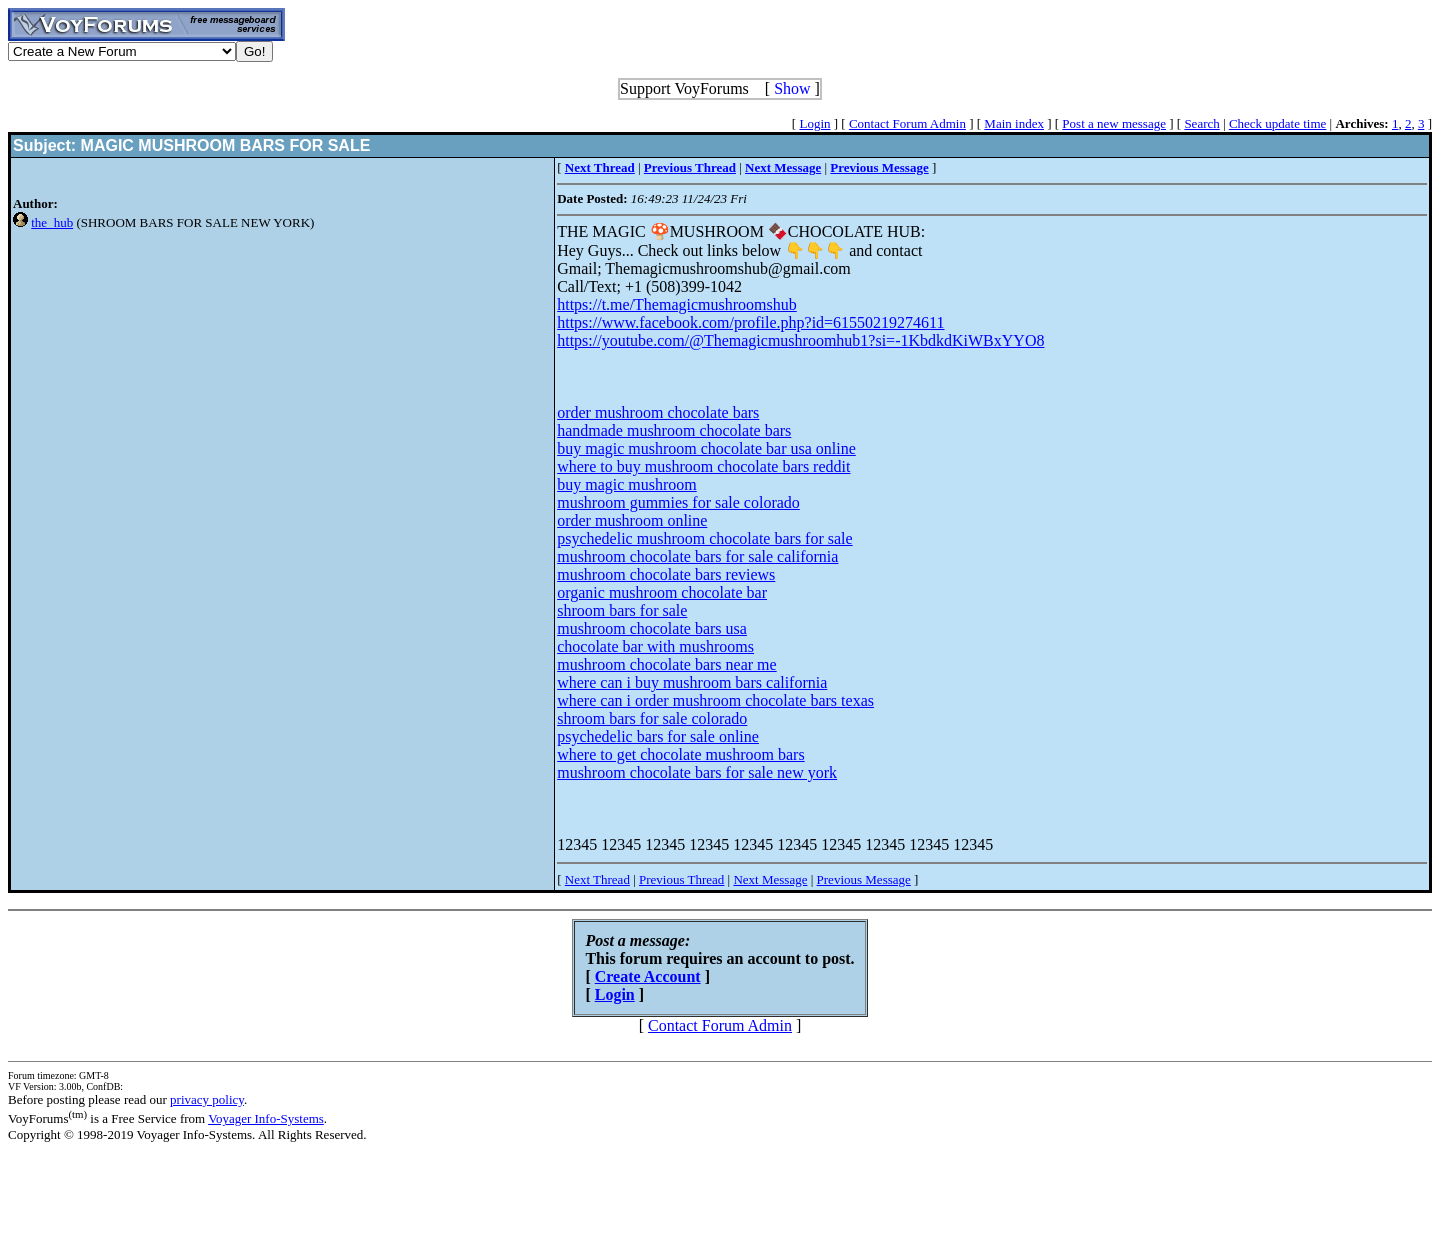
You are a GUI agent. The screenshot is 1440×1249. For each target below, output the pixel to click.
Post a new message (1114, 123)
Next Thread (597, 879)
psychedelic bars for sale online (658, 736)
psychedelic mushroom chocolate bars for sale (704, 538)
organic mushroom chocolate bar (662, 592)
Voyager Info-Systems (266, 1118)
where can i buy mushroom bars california (692, 682)
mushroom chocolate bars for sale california (697, 556)
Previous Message (864, 879)
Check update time (1277, 123)
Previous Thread (681, 879)
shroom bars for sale (622, 610)
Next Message (770, 879)
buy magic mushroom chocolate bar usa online (706, 448)
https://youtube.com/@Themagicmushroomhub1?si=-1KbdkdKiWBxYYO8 (800, 340)
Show (792, 88)
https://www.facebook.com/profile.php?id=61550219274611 (750, 322)
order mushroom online (632, 520)
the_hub (52, 222)
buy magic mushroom (627, 484)
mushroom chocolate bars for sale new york (697, 772)
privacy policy (207, 1099)
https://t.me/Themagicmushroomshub (677, 304)
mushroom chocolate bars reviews (666, 574)
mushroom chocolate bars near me (666, 664)
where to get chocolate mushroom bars (680, 754)
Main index (1014, 123)
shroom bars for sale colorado (652, 718)
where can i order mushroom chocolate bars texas (715, 700)
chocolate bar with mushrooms (655, 646)
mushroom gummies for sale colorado (678, 502)
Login (814, 123)
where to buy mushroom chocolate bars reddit (703, 466)
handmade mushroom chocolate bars (674, 430)
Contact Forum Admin (907, 123)
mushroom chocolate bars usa (652, 628)
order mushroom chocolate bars (658, 412)
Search (1201, 123)
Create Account (648, 976)
